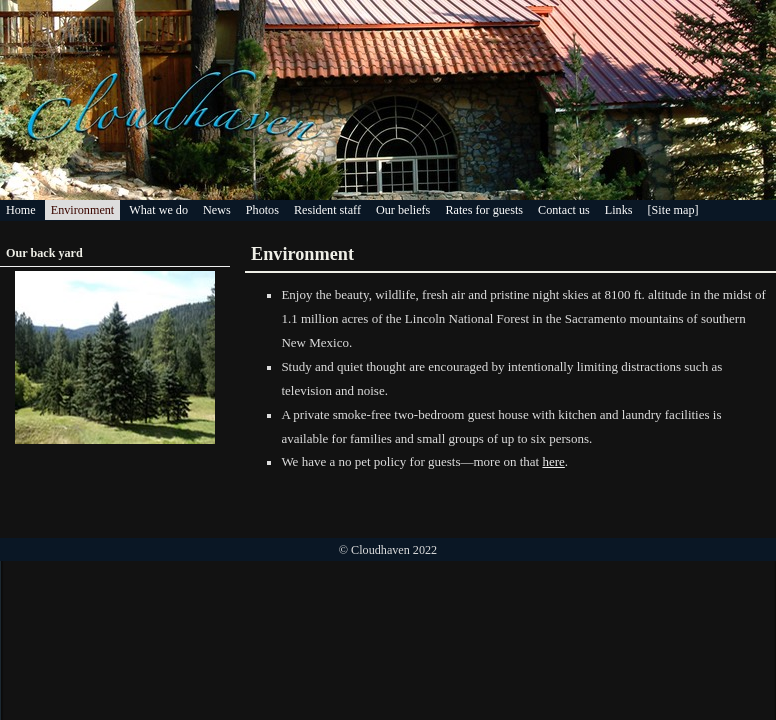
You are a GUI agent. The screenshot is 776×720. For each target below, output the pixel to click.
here (553, 461)
